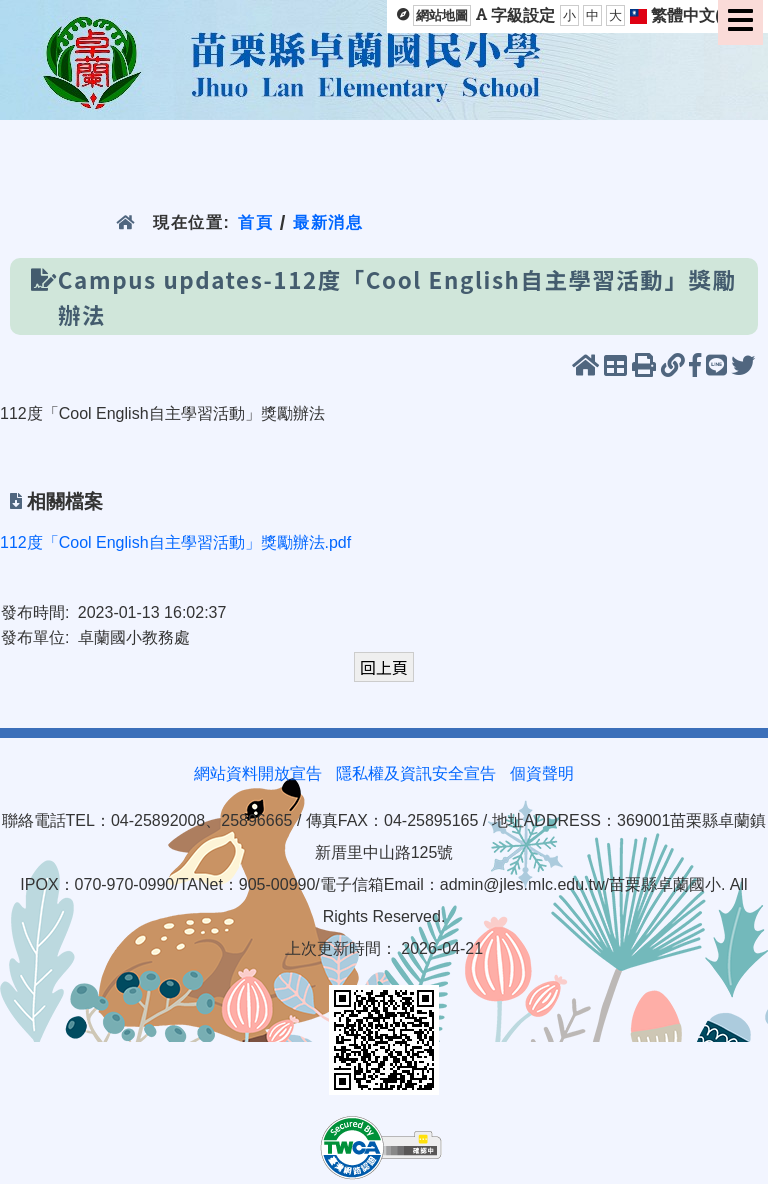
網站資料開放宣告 (258, 773)
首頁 (255, 222)
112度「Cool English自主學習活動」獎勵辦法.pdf (175, 542)
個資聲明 (542, 773)
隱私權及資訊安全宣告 (416, 773)
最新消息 (328, 222)
